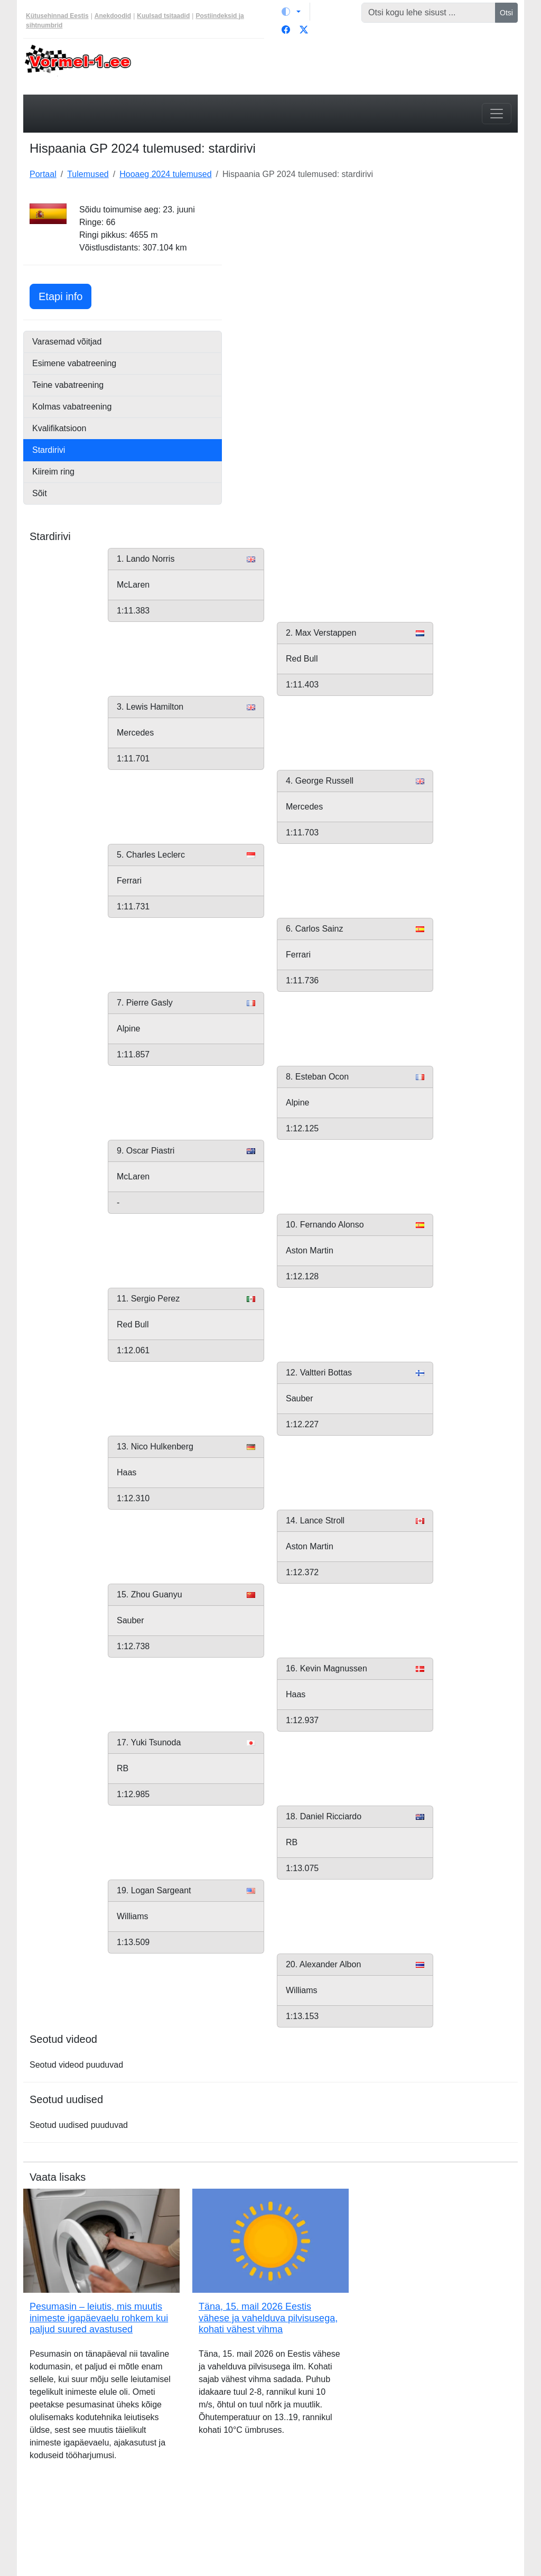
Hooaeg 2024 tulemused (165, 174)
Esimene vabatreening (74, 363)
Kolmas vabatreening (71, 406)
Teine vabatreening (68, 384)
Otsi (506, 12)
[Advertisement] (376, 269)
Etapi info (65, 295)
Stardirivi (48, 449)
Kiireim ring (53, 471)
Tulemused (88, 174)
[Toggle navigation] (496, 113)
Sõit (39, 493)
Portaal (43, 174)
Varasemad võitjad (66, 341)
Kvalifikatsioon (59, 428)
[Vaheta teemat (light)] (291, 12)
